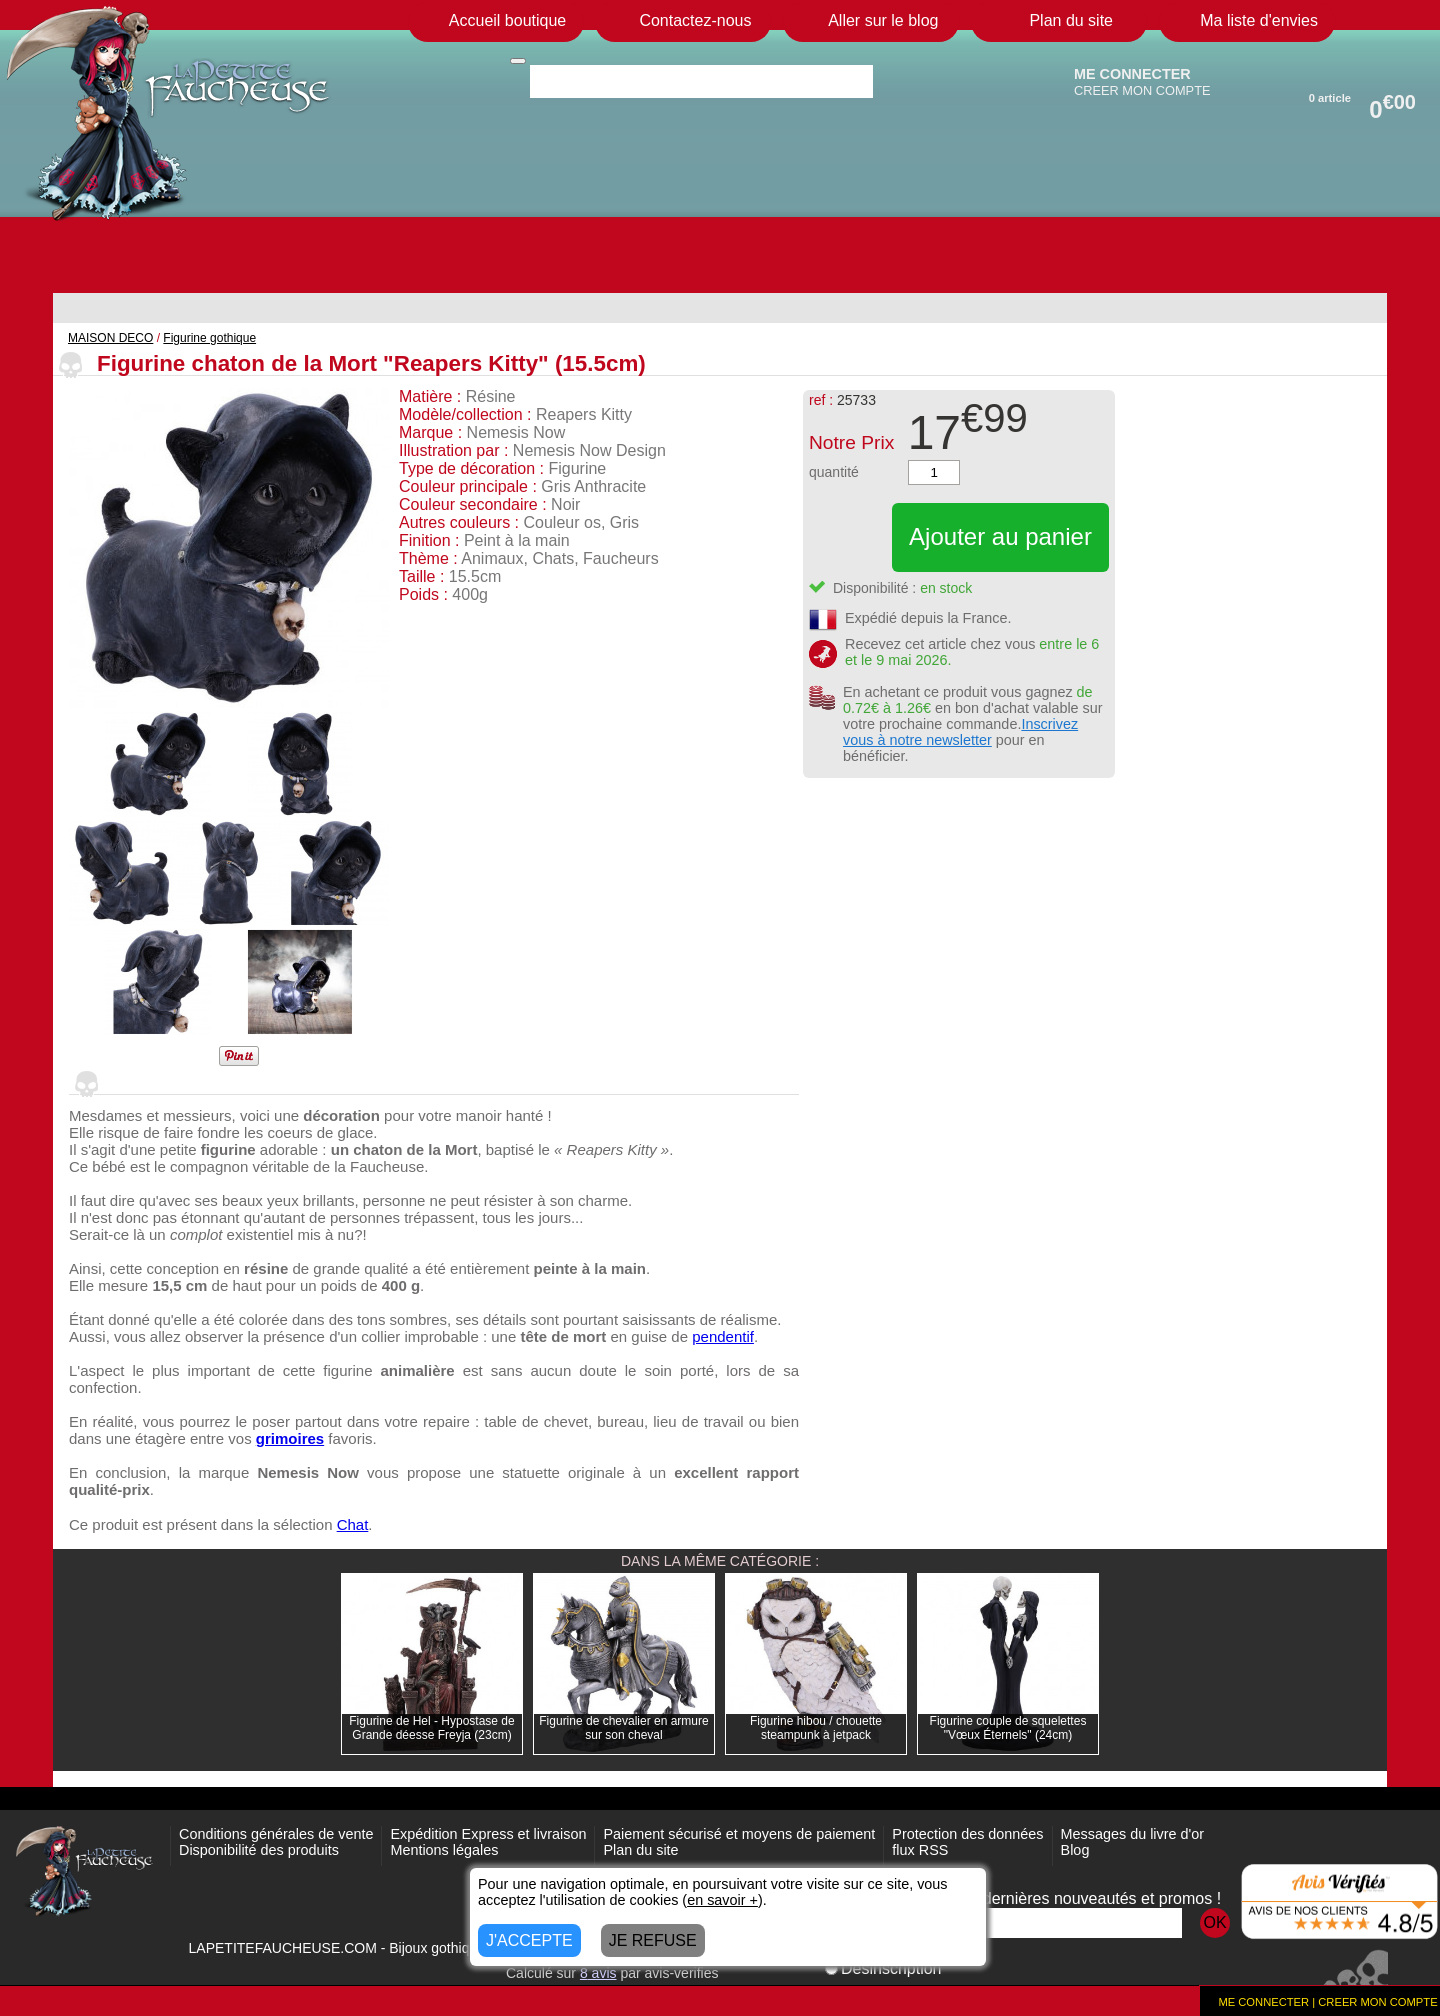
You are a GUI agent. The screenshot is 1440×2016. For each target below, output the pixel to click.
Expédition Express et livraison (488, 1834)
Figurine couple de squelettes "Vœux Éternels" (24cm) (1008, 1728)
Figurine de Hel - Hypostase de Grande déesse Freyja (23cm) (431, 1728)
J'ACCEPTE (529, 1940)
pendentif (723, 1336)
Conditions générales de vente (276, 1834)
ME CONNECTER (1132, 74)
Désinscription (883, 1968)
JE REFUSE (653, 1940)
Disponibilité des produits (259, 1850)
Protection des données (967, 1834)
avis (598, 1973)
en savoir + (722, 1900)
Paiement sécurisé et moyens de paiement (739, 1834)
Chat (353, 1524)
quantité (834, 472)
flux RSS (920, 1850)
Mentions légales (444, 1850)
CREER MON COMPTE (1142, 90)
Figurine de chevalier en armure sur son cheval (623, 1728)
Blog (1075, 1850)
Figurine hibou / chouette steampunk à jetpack (816, 1728)
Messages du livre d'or (1133, 1834)
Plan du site (640, 1850)
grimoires (290, 1438)
